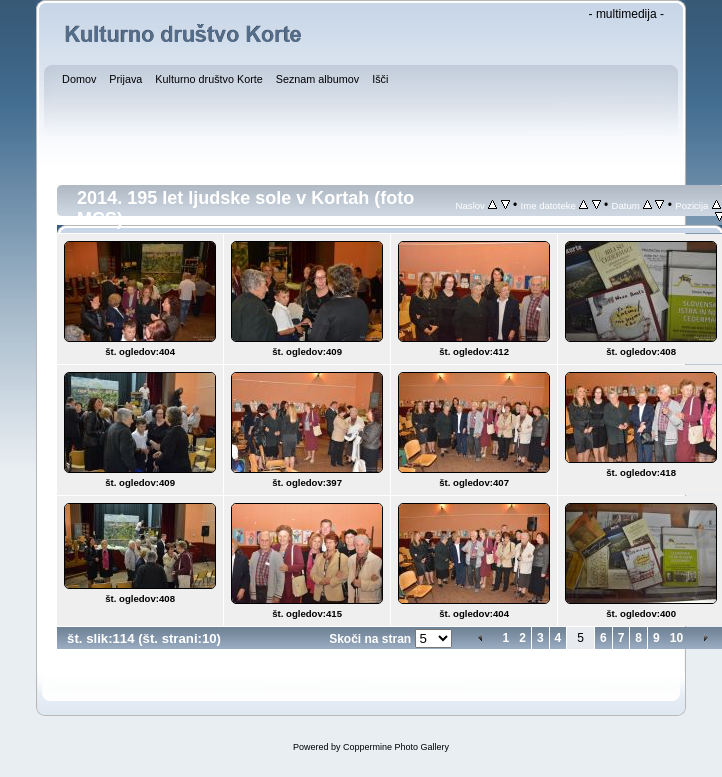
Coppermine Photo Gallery (396, 747)
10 (676, 638)
